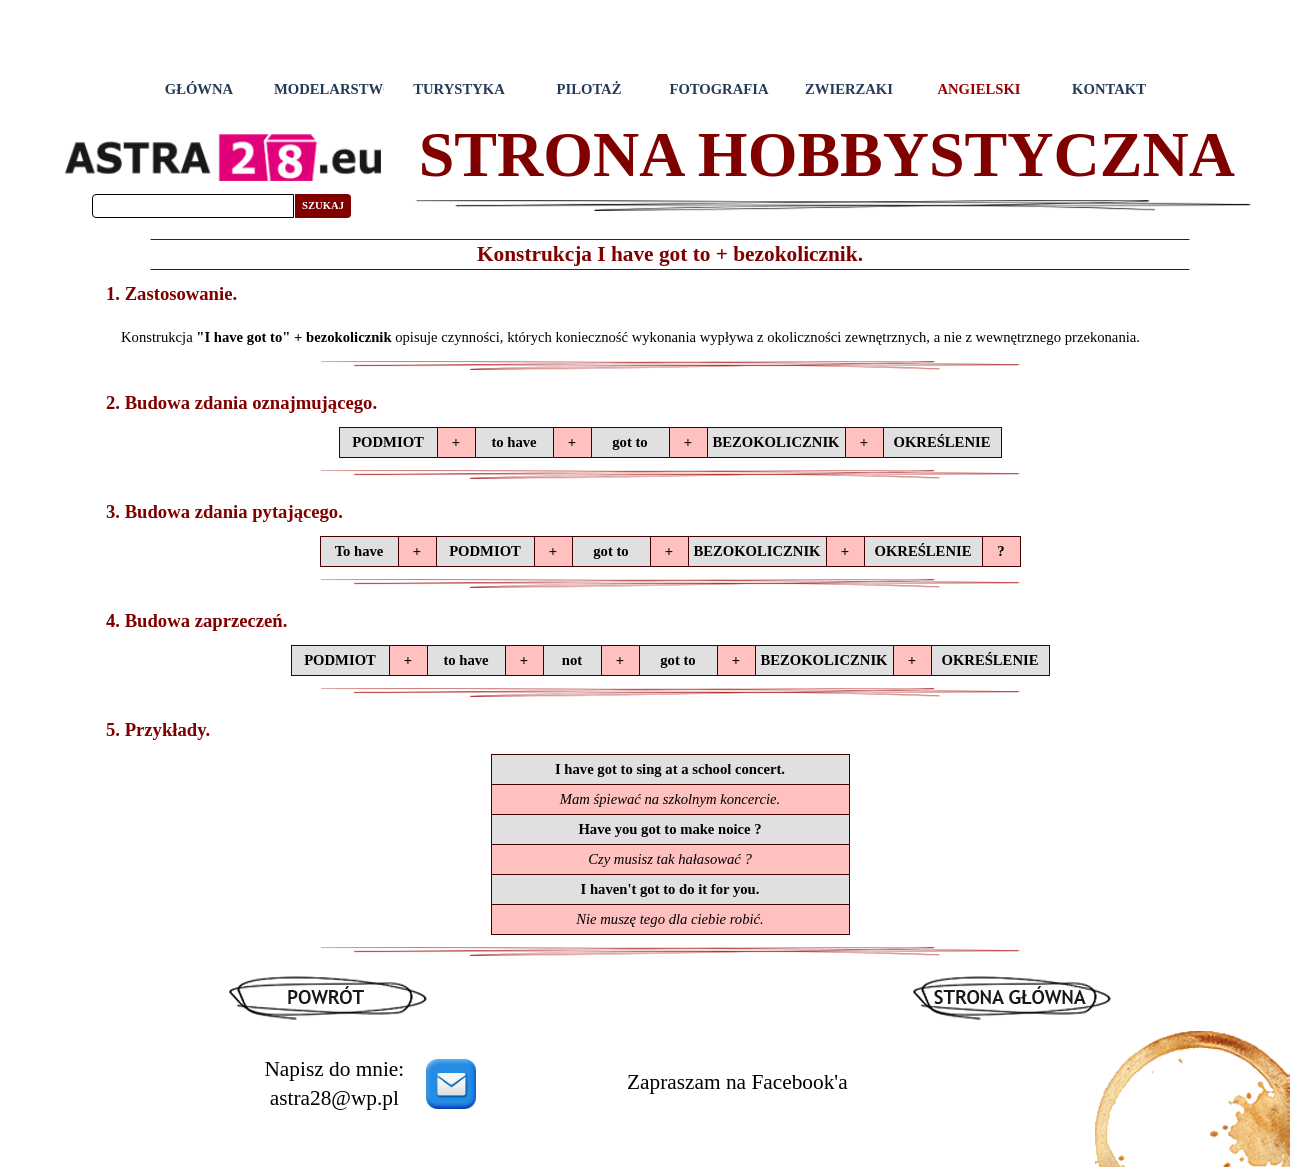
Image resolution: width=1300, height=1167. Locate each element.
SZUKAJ (323, 205)
